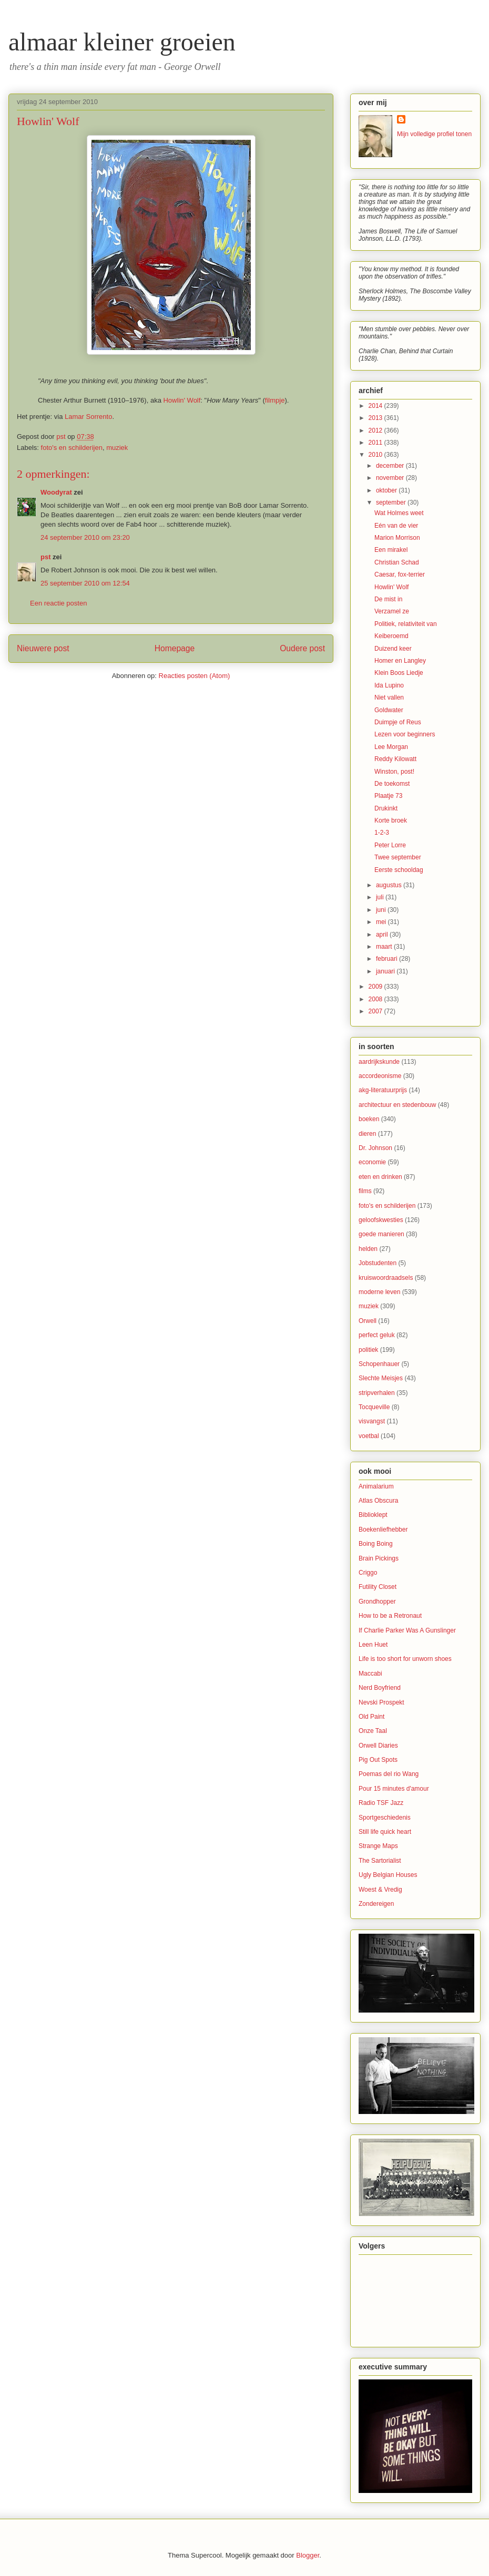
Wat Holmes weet (399, 513)
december (391, 465)
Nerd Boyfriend (380, 1687)
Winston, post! (394, 771)
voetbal (369, 1436)
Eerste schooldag (398, 870)
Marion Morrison (397, 537)
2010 (376, 454)
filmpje (275, 400)
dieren (367, 1133)
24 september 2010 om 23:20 (85, 537)
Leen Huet (373, 1644)
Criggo (368, 1572)
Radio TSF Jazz (381, 1803)
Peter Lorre (390, 845)
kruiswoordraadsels (386, 1277)
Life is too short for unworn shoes (405, 1658)
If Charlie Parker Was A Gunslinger (407, 1630)
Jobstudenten (377, 1263)
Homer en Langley (400, 660)
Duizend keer (393, 648)
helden (368, 1249)
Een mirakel (390, 549)
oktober (387, 490)
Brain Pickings (379, 1558)
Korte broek (390, 820)
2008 (376, 999)
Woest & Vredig (380, 1889)
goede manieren (381, 1234)
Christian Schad (396, 562)
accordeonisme (380, 1076)
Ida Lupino (389, 685)
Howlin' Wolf (181, 400)
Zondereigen (376, 1903)
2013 (376, 418)
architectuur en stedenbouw (397, 1105)
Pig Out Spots (378, 1759)
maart (385, 946)
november (391, 477)
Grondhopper (377, 1601)
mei (382, 922)
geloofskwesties (381, 1220)
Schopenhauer (379, 1364)
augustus (389, 885)
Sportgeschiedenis (385, 1817)
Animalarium (376, 1486)
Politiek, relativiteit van (405, 624)
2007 (376, 1011)
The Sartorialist (380, 1860)
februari (387, 958)
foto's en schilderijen (72, 447)
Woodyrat (56, 492)
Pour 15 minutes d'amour (394, 1788)
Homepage (175, 648)
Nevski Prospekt (381, 1702)
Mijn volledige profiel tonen (434, 134)
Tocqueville (374, 1407)
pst (45, 557)
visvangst (372, 1421)
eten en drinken (380, 1177)
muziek (117, 447)
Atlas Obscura (378, 1500)
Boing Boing (376, 1543)
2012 (376, 430)
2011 (376, 442)
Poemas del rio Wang (389, 1774)
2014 (376, 405)
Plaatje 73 (388, 795)
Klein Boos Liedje (398, 672)
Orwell (367, 1321)
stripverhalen (377, 1393)
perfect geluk (377, 1335)
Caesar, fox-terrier (399, 574)
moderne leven (379, 1292)
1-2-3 (381, 832)
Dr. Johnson (375, 1148)
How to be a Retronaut (390, 1615)
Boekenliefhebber (383, 1529)
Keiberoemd (391, 636)
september (391, 502)
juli (380, 897)
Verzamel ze (391, 611)
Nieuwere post (43, 648)
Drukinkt (386, 808)
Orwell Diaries (378, 1745)
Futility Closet (377, 1586)
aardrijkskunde (379, 1061)
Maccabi (370, 1673)
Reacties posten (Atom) (194, 676)
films (365, 1191)
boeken (369, 1119)
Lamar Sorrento (88, 416)
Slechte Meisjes (381, 1378)
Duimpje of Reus (397, 722)
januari (386, 971)
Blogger (307, 2555)
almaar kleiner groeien (122, 42)
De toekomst (392, 783)
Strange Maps (378, 1846)
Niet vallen (389, 697)
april (383, 934)
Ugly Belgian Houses (388, 1875)
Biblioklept (373, 1514)
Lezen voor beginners (404, 734)
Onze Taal (373, 1731)
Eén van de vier (396, 525)
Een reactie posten (58, 603)
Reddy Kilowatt (395, 759)
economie (372, 1162)
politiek (368, 1349)
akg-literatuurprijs (383, 1090)
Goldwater (388, 710)
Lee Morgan (391, 747)
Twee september (397, 857)
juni (382, 910)
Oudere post (302, 648)
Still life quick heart (385, 1831)
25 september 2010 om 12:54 (85, 583)
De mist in (388, 599)
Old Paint (371, 1716)
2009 (376, 986)
